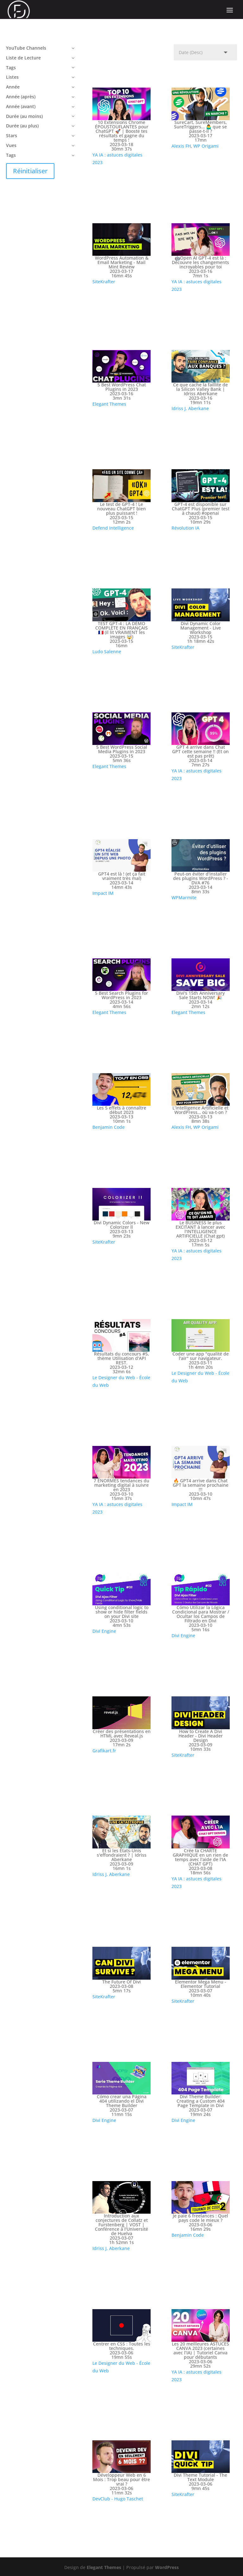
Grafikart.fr (104, 1751)
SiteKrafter (103, 282)
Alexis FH (181, 146)
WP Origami (206, 146)
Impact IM (103, 893)
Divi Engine (104, 1631)
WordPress (167, 2567)
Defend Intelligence (113, 528)
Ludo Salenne (106, 652)
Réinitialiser (30, 171)
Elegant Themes (109, 404)
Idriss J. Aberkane (190, 408)
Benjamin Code (108, 1127)
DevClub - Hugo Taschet (117, 2499)
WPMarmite (183, 898)
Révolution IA (185, 528)
